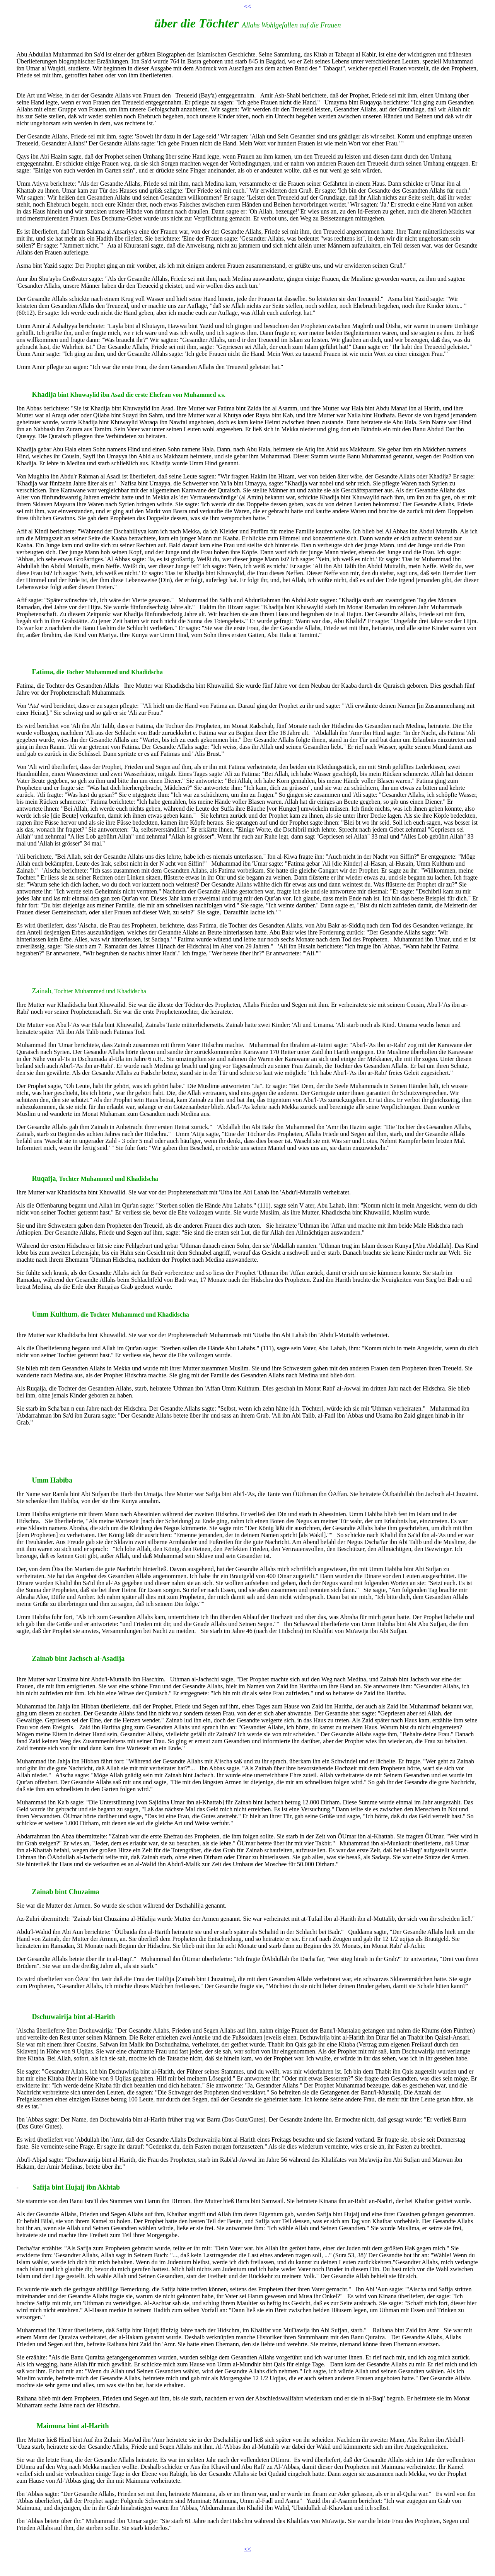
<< (247, 6)
